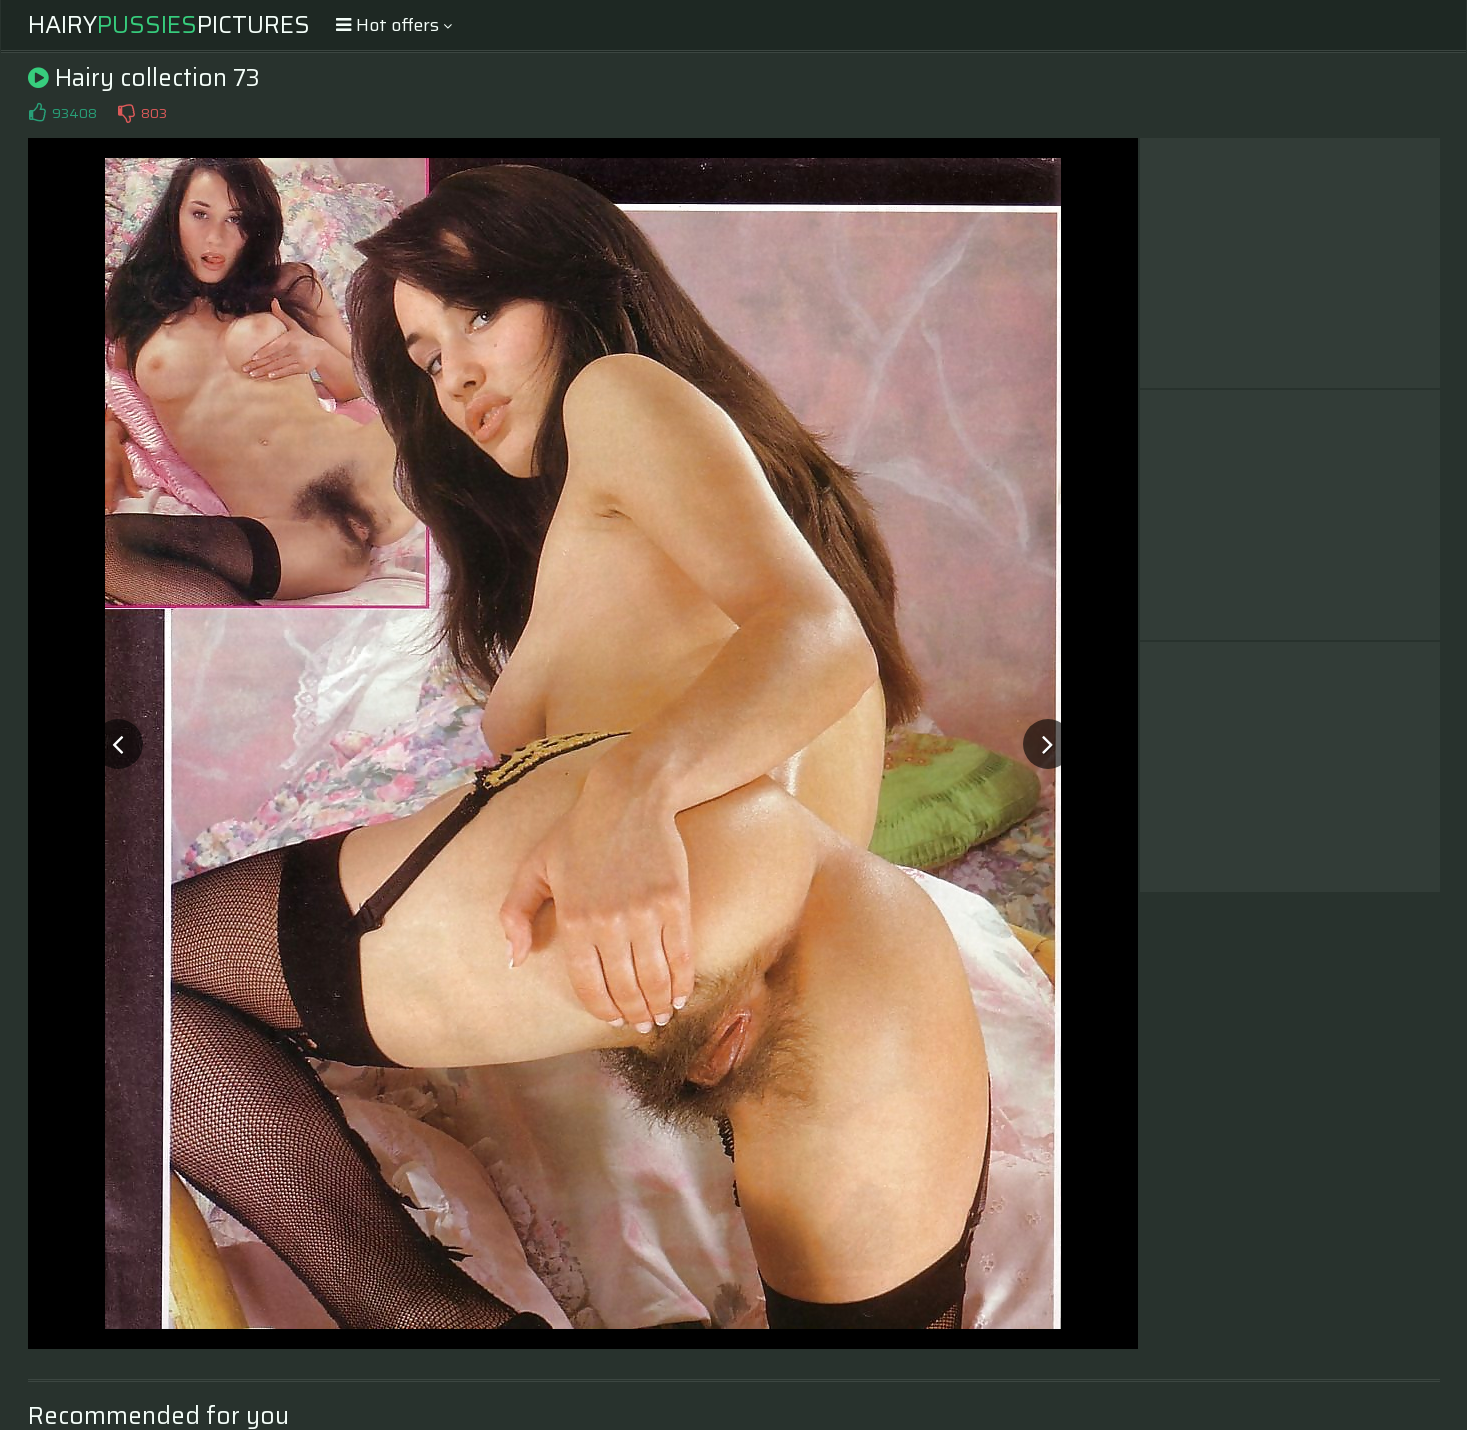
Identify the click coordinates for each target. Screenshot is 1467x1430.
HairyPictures (169, 25)
